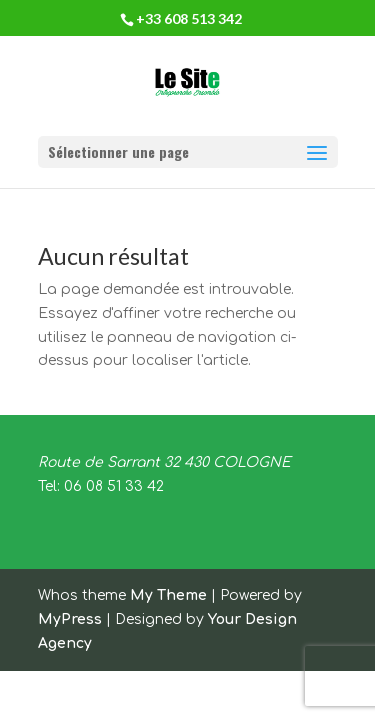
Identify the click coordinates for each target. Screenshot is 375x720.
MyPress (70, 619)
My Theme (168, 595)
